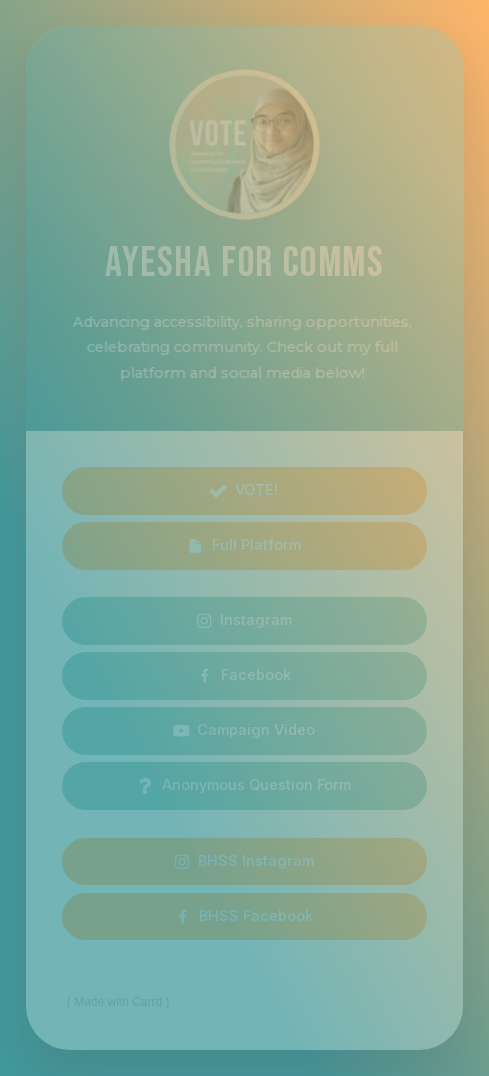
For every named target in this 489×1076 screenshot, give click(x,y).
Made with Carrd (118, 1002)
